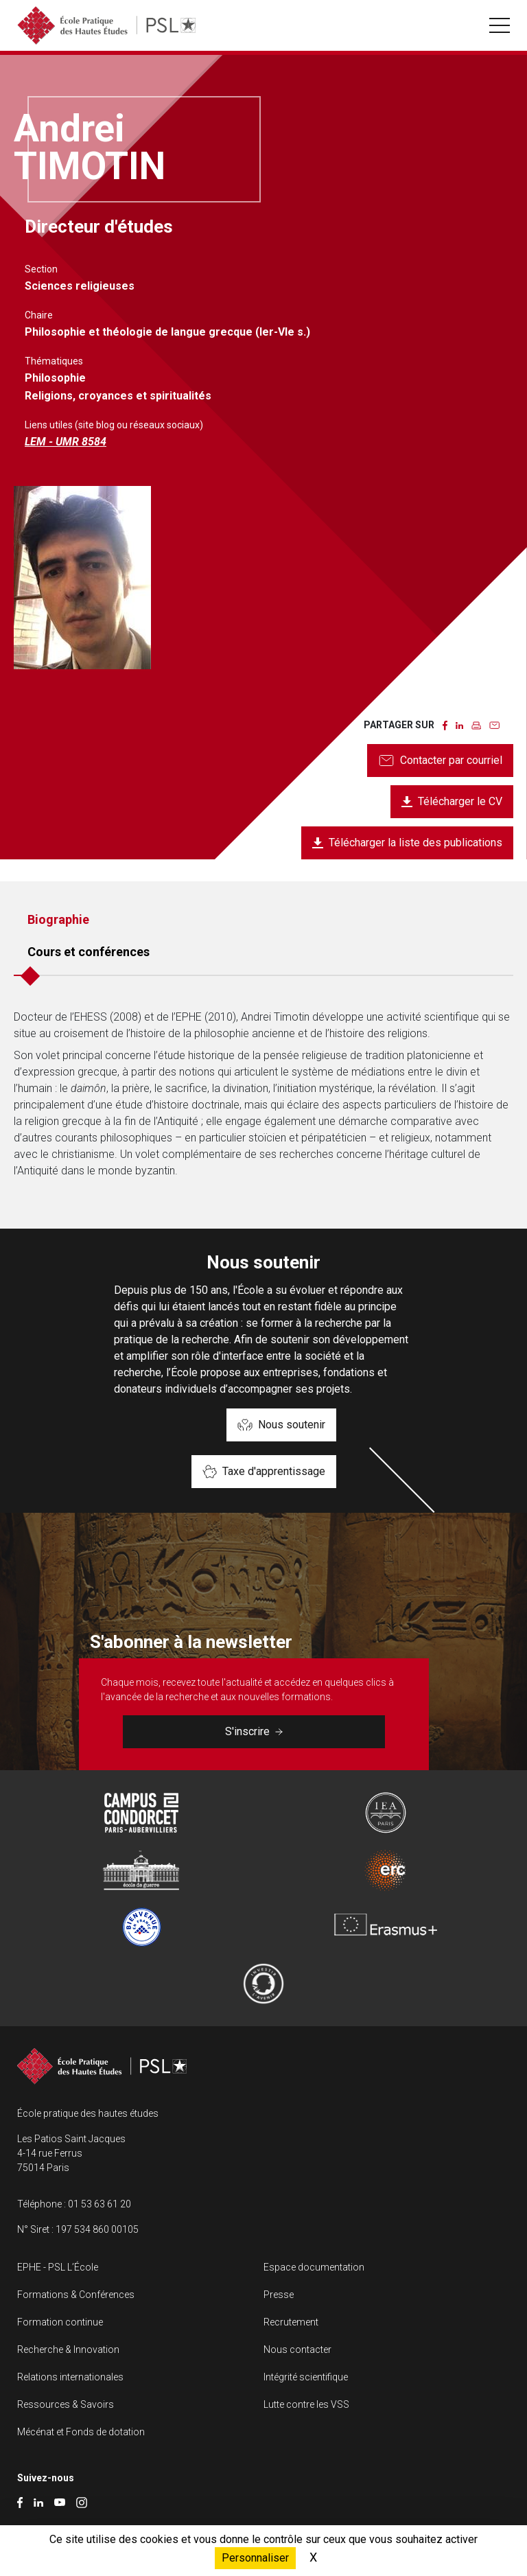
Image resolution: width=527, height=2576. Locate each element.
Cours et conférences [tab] (88, 951)
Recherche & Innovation (68, 2349)
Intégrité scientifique (306, 2376)
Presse (279, 2294)
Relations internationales (70, 2376)
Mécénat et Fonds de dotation (81, 2431)
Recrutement (291, 2322)
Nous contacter (297, 2349)
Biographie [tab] (58, 919)
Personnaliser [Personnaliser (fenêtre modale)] (255, 2557)
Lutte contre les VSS (306, 2404)
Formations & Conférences (75, 2294)
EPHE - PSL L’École (57, 2267)
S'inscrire (254, 1731)
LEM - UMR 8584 (65, 441)
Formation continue (60, 2322)
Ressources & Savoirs (65, 2404)
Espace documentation (314, 2267)
